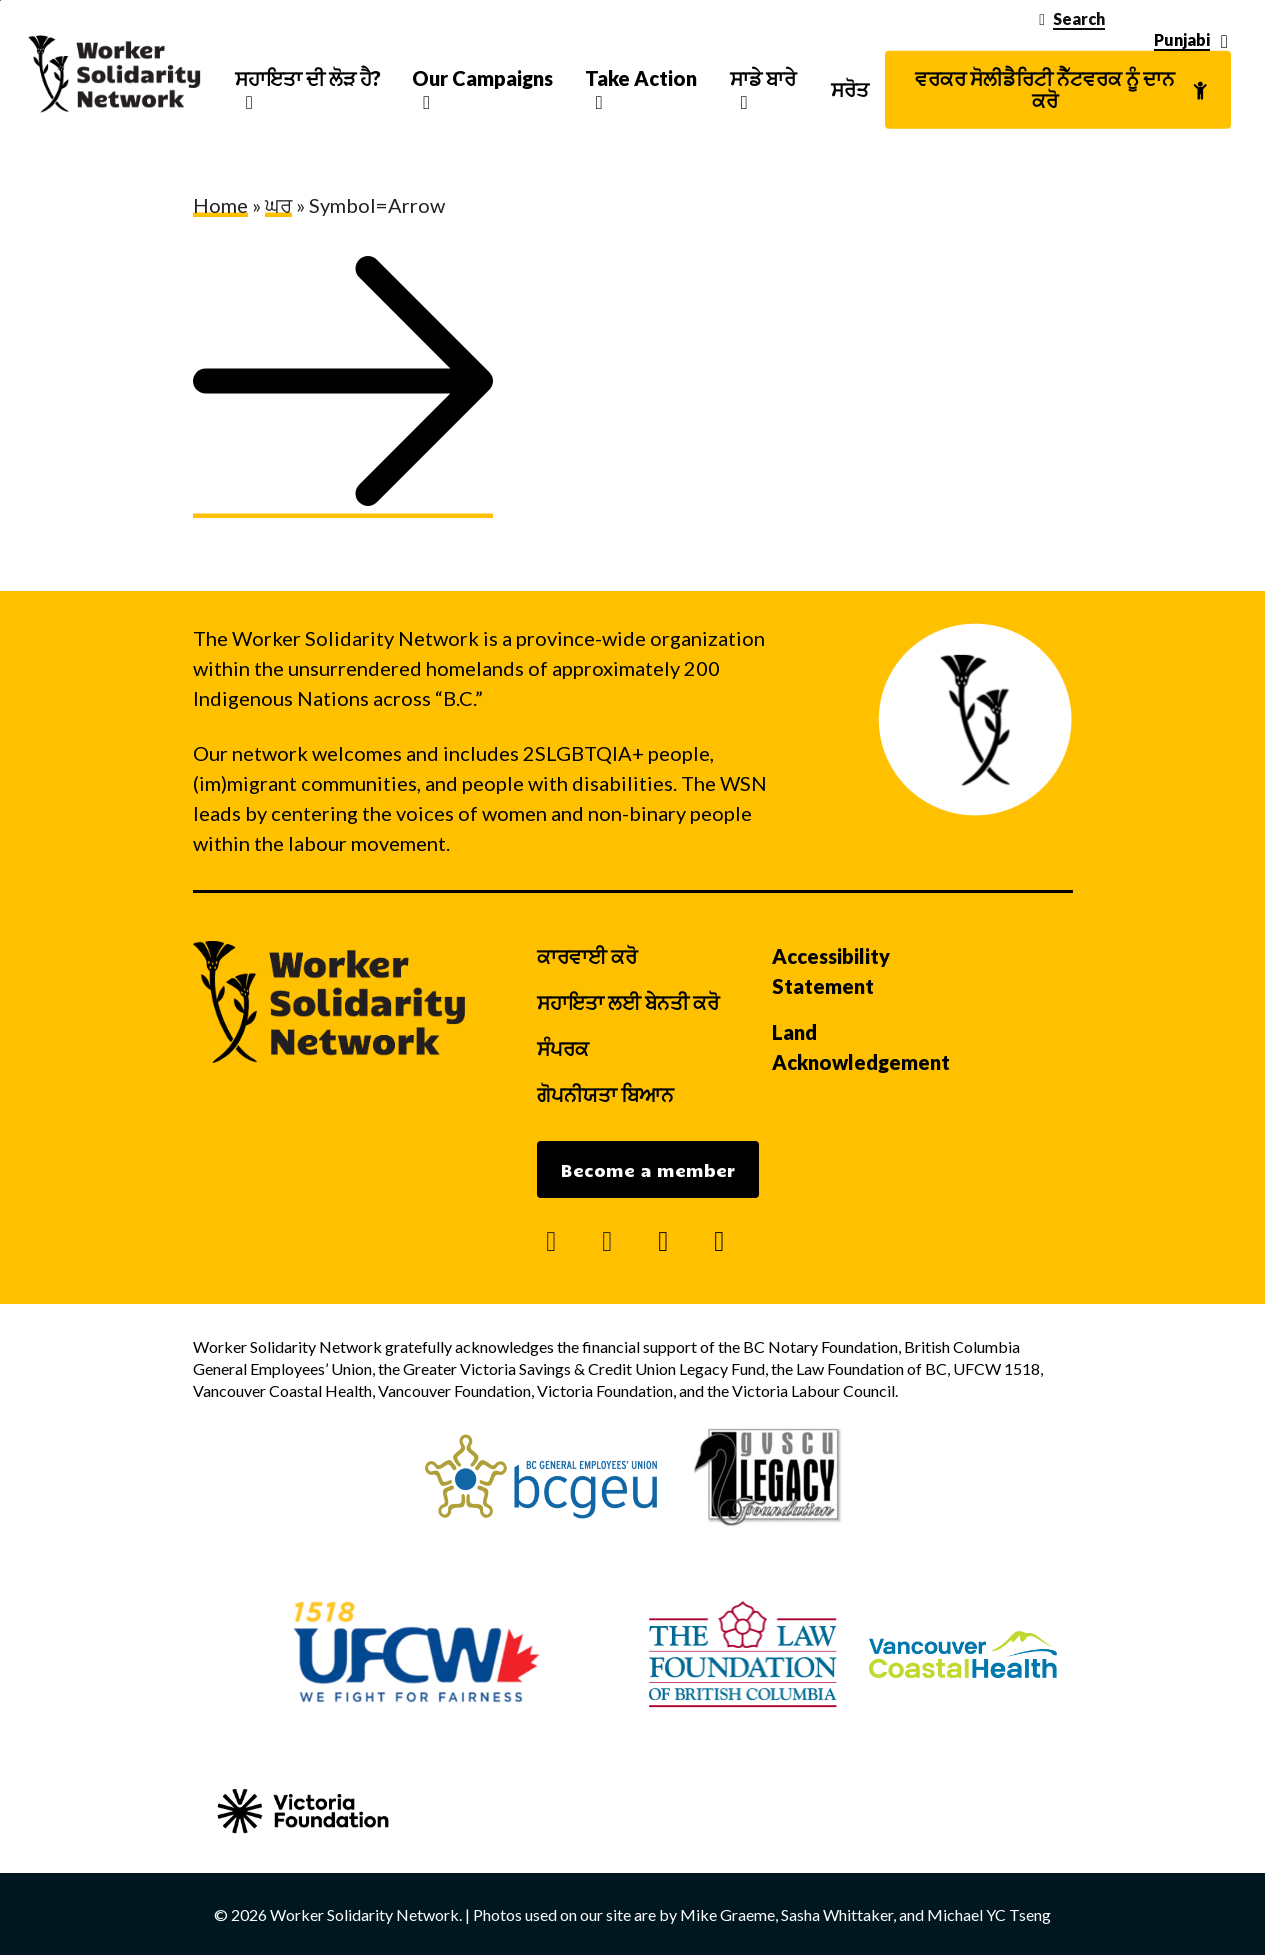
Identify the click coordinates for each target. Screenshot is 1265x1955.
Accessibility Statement (831, 971)
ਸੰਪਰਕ (563, 1048)
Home (220, 205)
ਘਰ (278, 205)
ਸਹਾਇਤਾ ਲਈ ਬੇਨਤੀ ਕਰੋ (628, 1002)
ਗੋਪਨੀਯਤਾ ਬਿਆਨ (605, 1094)
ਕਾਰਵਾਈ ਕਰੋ (587, 956)
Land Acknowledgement (861, 1047)
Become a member (648, 1170)
